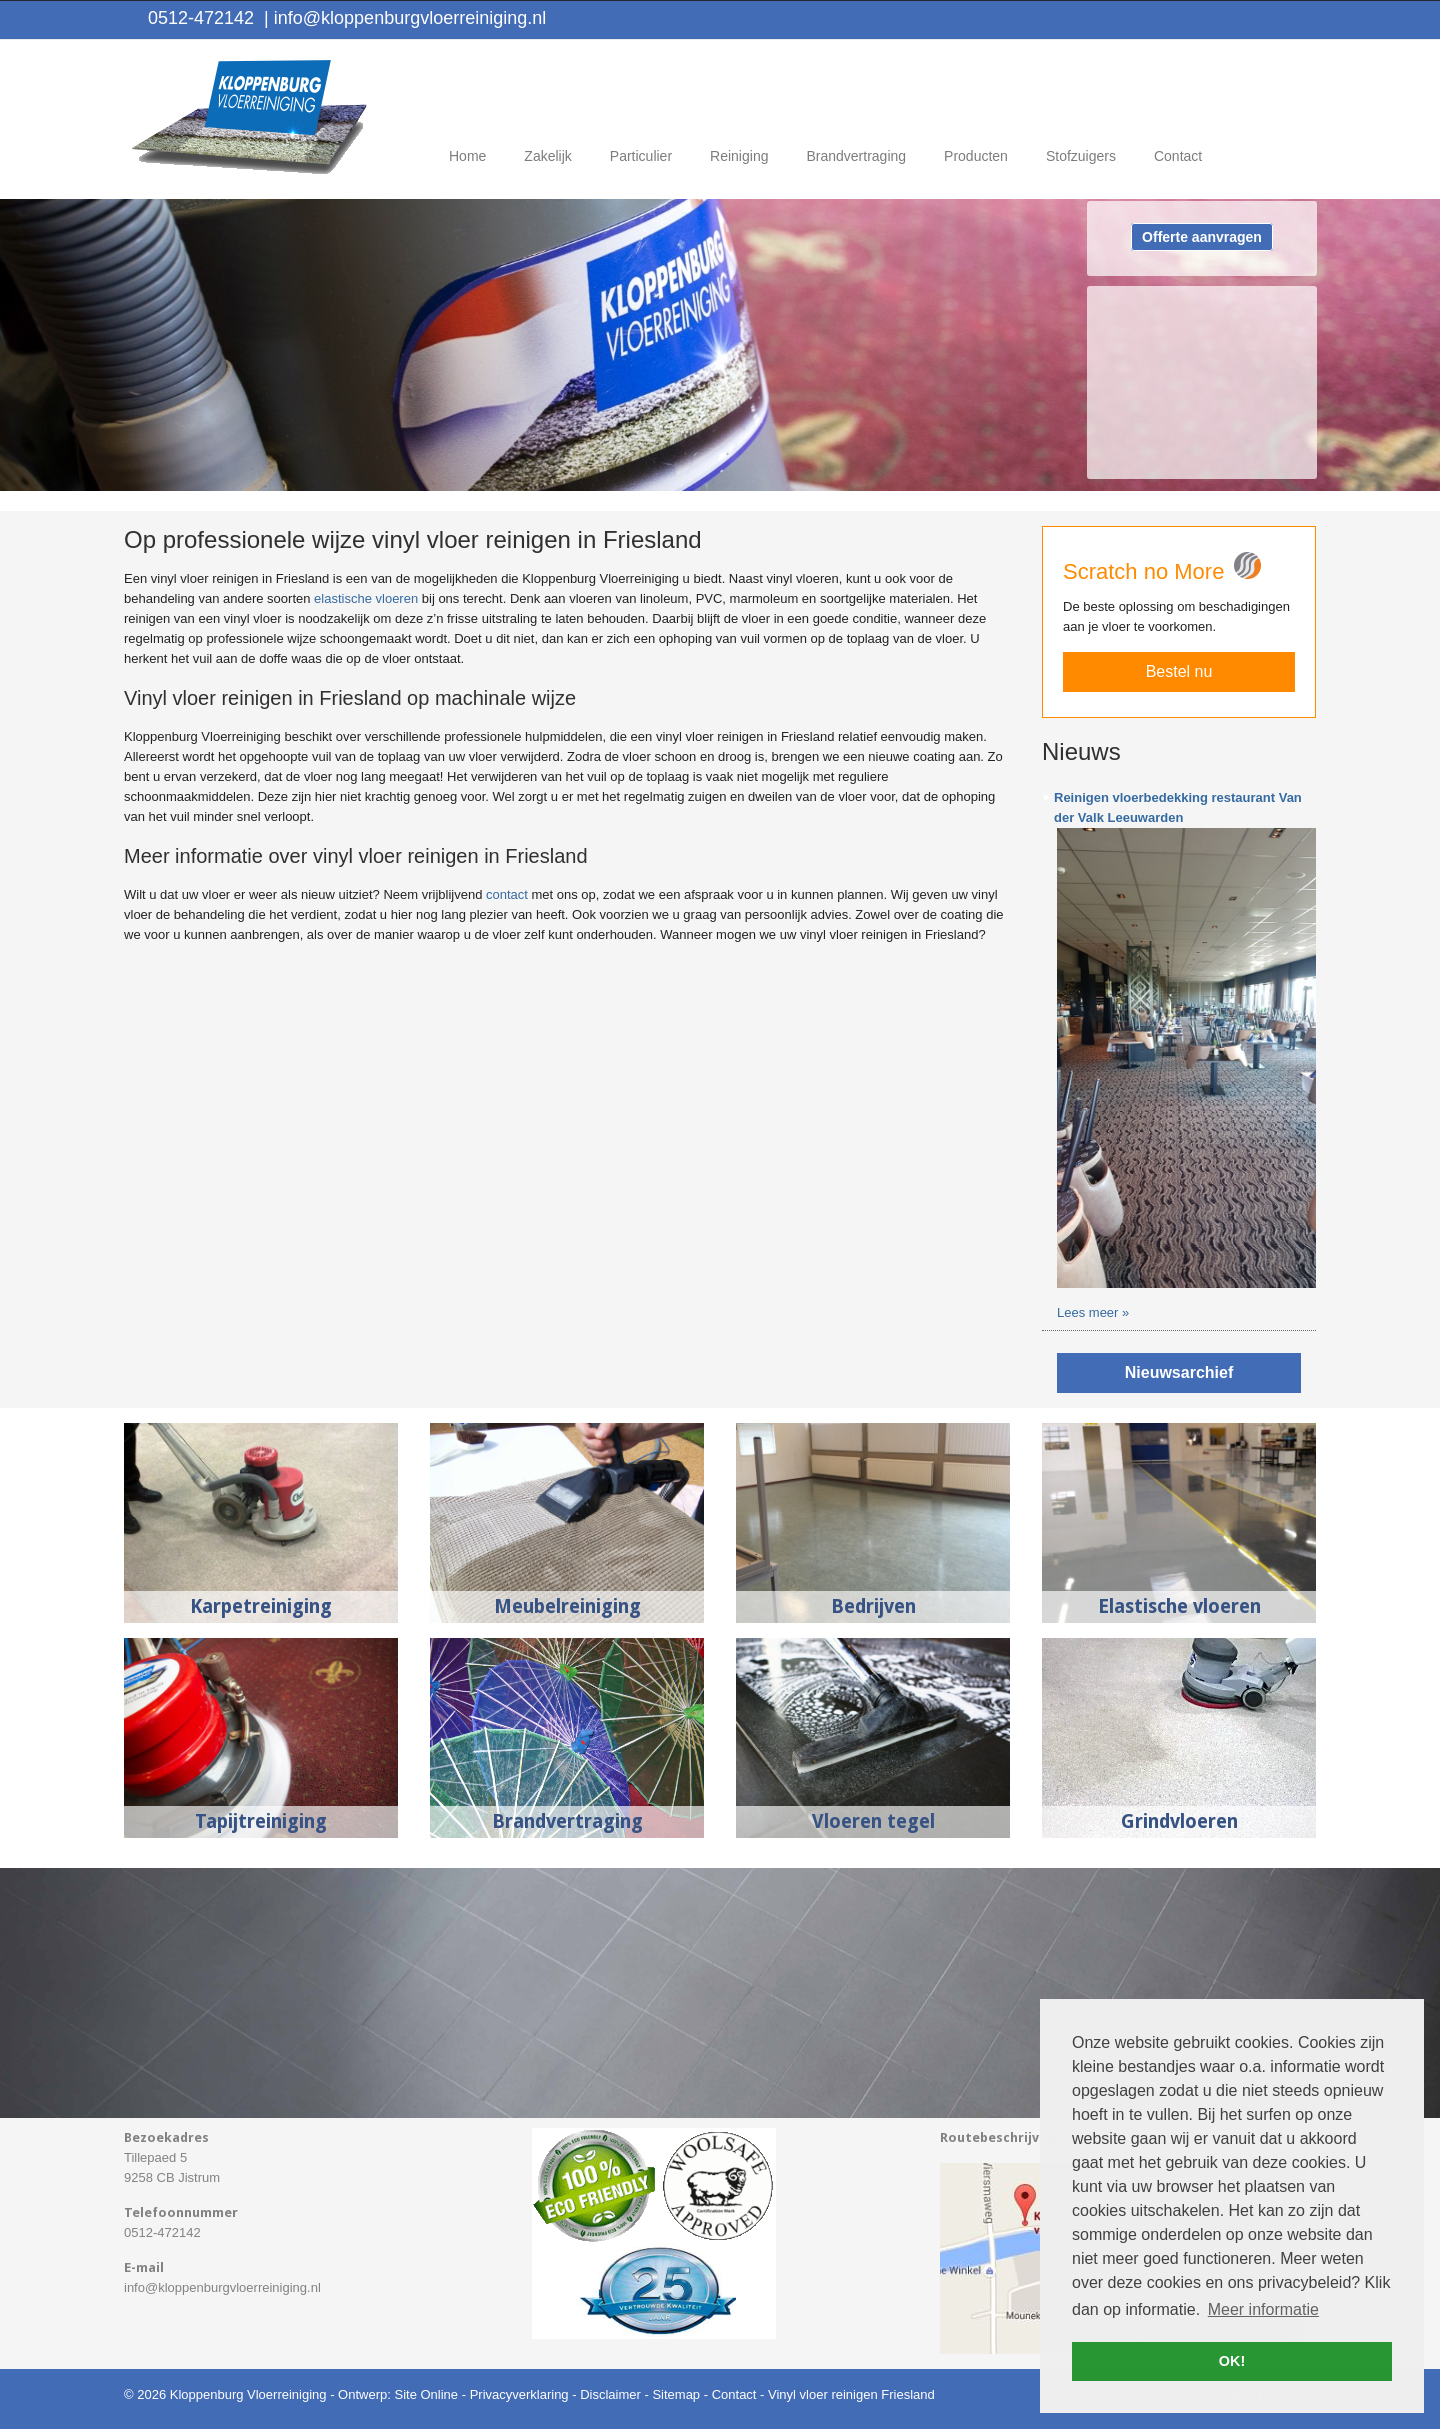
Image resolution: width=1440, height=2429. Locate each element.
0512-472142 (201, 18)
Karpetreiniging (261, 1606)
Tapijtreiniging (261, 1821)
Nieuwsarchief (1179, 1372)
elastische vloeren (366, 598)
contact (507, 894)
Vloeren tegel (873, 1821)
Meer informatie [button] (1263, 2309)
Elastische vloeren (1179, 1606)
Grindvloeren (1179, 1821)
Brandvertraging (567, 1821)
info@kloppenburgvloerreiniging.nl (405, 18)
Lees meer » (1093, 1312)
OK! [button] (1232, 2361)
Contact (734, 2394)
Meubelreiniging (567, 1606)
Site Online (426, 2394)
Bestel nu (1179, 671)
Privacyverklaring (519, 2394)
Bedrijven (873, 1606)
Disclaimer (610, 2394)
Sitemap (676, 2394)
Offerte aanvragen (1202, 237)
